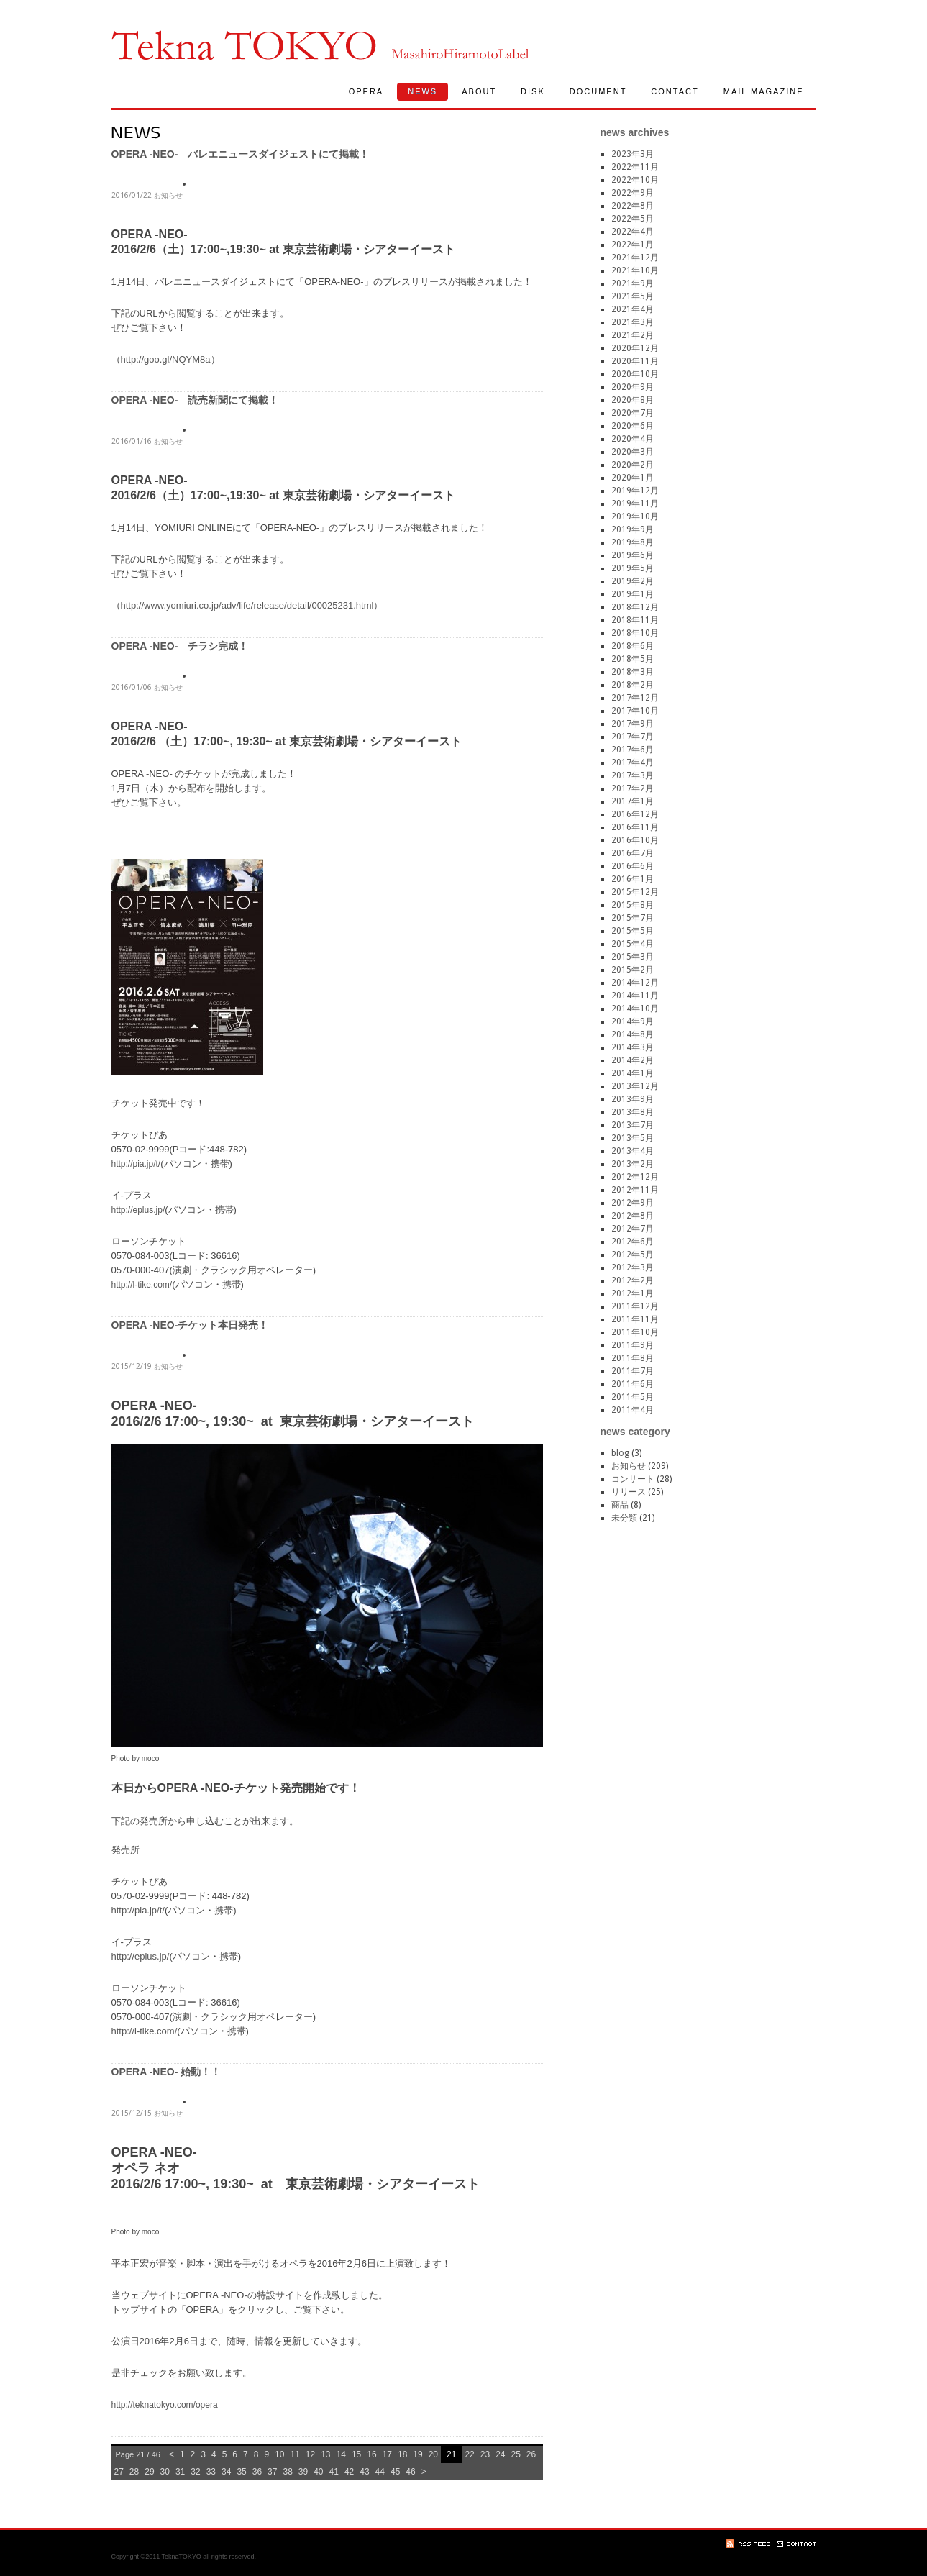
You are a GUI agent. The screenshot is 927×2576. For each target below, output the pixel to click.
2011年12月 (635, 1306)
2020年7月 (632, 413)
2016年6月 (632, 866)
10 (279, 2454)
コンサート (632, 1479)
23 (485, 2454)
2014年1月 (632, 1073)
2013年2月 (632, 1164)
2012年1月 (632, 1293)
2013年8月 (632, 1112)
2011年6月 (632, 1384)
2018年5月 (632, 659)
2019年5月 (632, 568)
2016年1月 (632, 879)
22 (469, 2454)
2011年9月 (632, 1345)
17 (387, 2454)
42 (349, 2472)
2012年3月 (632, 1267)
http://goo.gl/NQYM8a (166, 359)
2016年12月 (635, 814)
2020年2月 (632, 465)
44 (380, 2472)
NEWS (422, 91)
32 (195, 2472)
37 (272, 2472)
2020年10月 (635, 374)
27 (119, 2472)
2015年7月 (632, 918)
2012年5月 (632, 1255)
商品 (620, 1505)
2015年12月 (635, 892)
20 (433, 2454)
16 (371, 2454)
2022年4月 (632, 232)
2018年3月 (632, 672)
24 (500, 2454)
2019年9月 (632, 529)
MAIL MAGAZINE (763, 91)
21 (451, 2454)
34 (226, 2472)
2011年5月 (632, 1397)
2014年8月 (632, 1034)
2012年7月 (632, 1229)
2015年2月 (632, 970)
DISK (533, 91)
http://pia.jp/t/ (136, 1164)
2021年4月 (632, 309)
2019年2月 (632, 581)
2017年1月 (632, 801)
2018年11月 (635, 620)
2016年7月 (632, 853)
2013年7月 (632, 1125)
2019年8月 (632, 542)
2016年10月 (635, 840)
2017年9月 (632, 724)
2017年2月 (632, 788)
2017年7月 (632, 737)
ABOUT (479, 91)
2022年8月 (632, 206)
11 (294, 2454)
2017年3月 (632, 775)
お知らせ (168, 195)
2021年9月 (632, 283)
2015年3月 (632, 957)
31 (180, 2472)
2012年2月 (632, 1280)
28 (134, 2472)
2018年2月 (632, 685)
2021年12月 (635, 257)
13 (325, 2454)
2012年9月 (632, 1203)
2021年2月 (632, 335)
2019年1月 (632, 594)
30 (165, 2472)
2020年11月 (635, 361)
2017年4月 (632, 762)
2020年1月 (632, 478)
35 (241, 2472)
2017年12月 (635, 698)
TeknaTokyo (243, 45)
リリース (628, 1492)
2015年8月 (632, 905)
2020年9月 (632, 387)
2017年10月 (635, 711)
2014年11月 (635, 996)
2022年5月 (632, 219)
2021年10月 (635, 270)
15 (356, 2454)
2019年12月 (635, 491)
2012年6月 (632, 1242)
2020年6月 (632, 426)
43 (364, 2472)
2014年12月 (635, 983)
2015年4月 (632, 944)
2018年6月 (632, 646)
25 (515, 2454)
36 (257, 2472)
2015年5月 (632, 931)
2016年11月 (635, 827)
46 (410, 2472)
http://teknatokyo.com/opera (164, 2405)
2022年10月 (635, 180)
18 (402, 2454)
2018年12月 (635, 607)
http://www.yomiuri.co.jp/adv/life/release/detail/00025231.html (247, 605)
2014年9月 (632, 1021)
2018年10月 (635, 633)
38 (287, 2472)
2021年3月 (632, 322)
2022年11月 (635, 167)
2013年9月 (632, 1099)
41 (334, 2472)
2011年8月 (632, 1358)
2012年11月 (635, 1190)
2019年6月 (632, 555)
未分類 (624, 1518)
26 (531, 2454)
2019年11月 (635, 504)
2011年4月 (632, 1410)
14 (341, 2454)
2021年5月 (632, 296)
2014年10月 (635, 1008)
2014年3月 (632, 1047)
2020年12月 (635, 348)
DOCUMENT (598, 91)
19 (417, 2454)
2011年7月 (632, 1371)
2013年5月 (632, 1138)
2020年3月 (632, 452)
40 (318, 2472)
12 (310, 2454)
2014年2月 (632, 1060)
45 (395, 2472)
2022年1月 (632, 245)
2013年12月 (635, 1086)
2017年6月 (632, 750)
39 (303, 2472)
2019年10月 (635, 516)
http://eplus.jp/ (138, 1210)
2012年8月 (632, 1216)
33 (211, 2472)
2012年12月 (635, 1177)
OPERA (366, 91)
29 (149, 2472)
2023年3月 (632, 154)
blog (620, 1453)
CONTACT (674, 91)
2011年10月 (635, 1332)
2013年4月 (632, 1151)
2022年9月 (632, 193)
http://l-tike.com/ (142, 1285)
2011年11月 (635, 1319)
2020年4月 (632, 439)
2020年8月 (632, 400)
